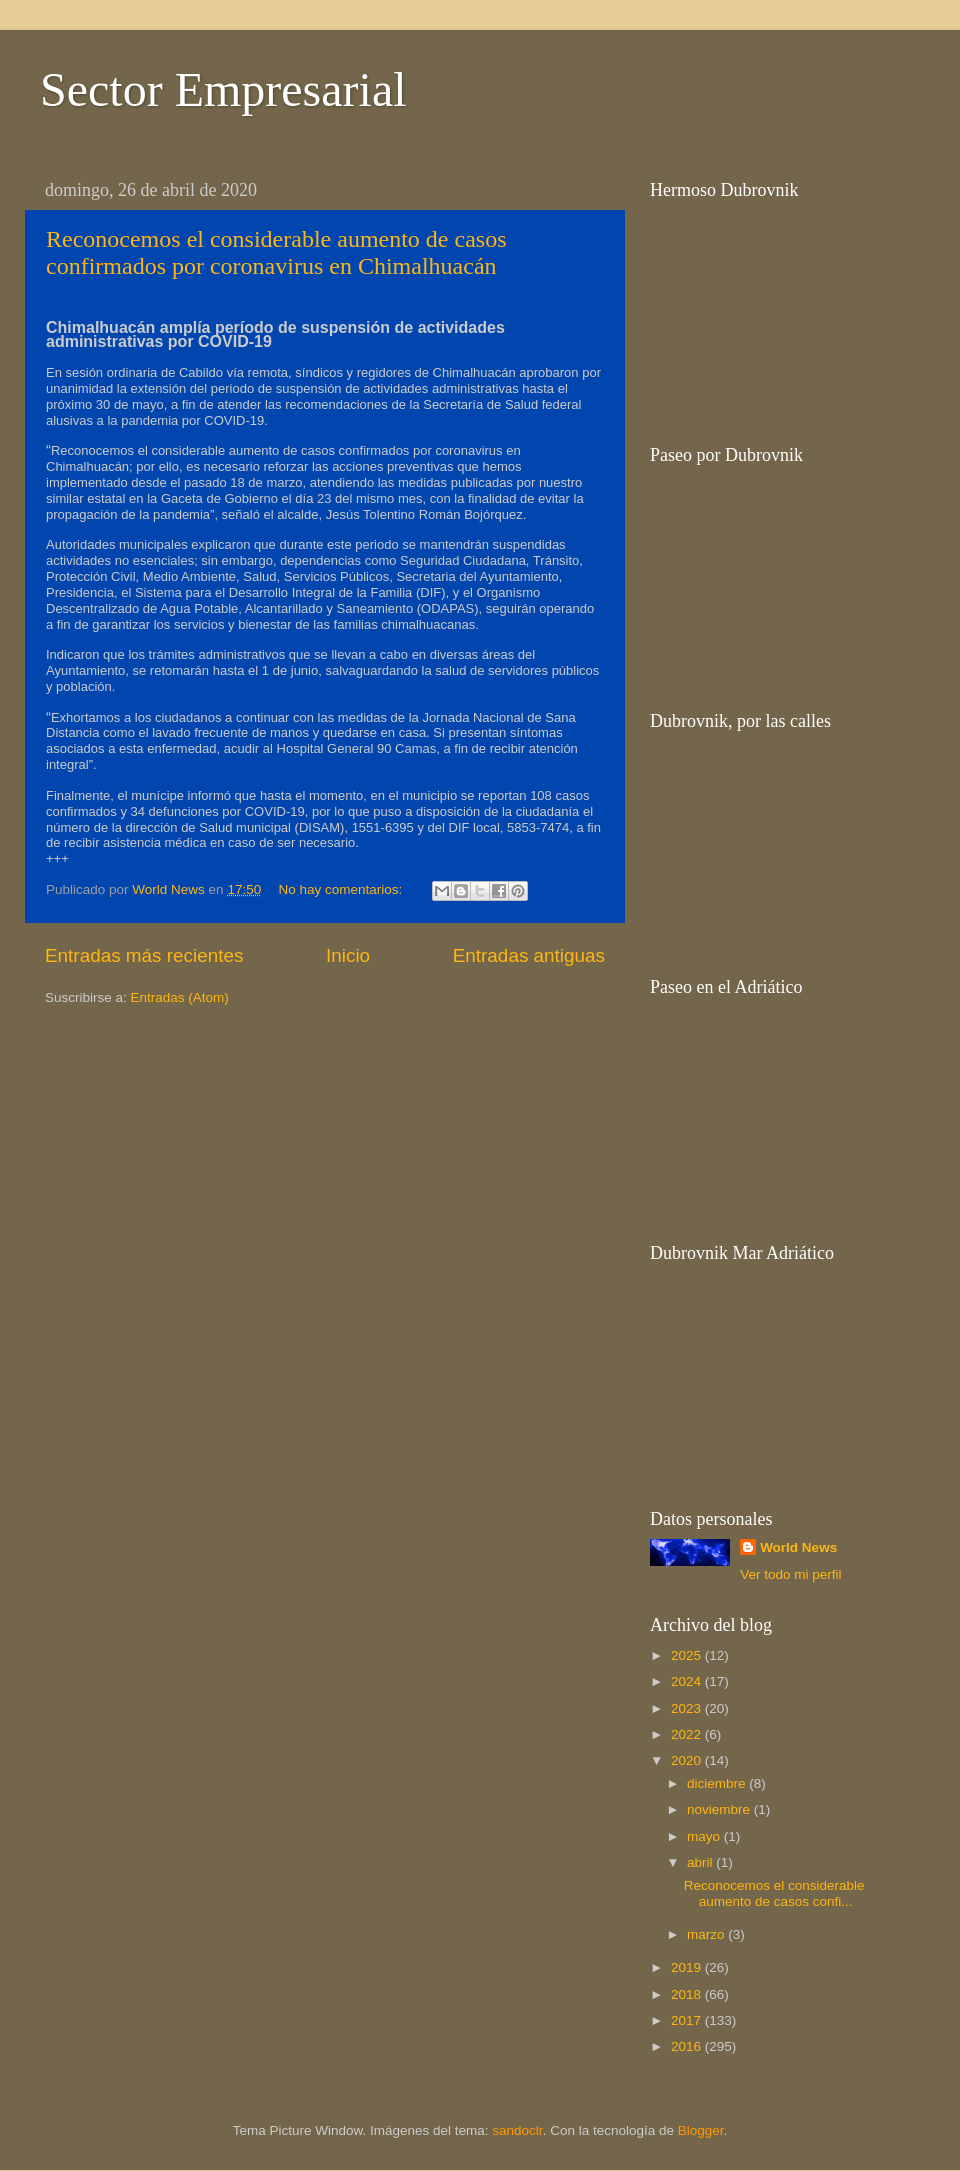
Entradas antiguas (529, 955)
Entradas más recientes (144, 955)
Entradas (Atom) (180, 997)
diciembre (718, 1783)
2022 (688, 1734)
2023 (688, 1708)
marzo (707, 1934)
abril (701, 1862)
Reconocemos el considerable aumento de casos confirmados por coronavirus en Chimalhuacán (276, 252)
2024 (688, 1681)
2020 (688, 1760)
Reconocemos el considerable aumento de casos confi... (774, 1893)
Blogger (701, 2130)
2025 (688, 1655)
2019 (688, 1967)
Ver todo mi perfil (790, 1574)
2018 (688, 1994)
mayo (705, 1836)
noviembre (720, 1809)
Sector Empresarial (223, 89)
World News (798, 1547)
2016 (688, 2046)
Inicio (348, 955)
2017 (688, 2020)
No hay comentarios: (342, 889)
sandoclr (517, 2130)
